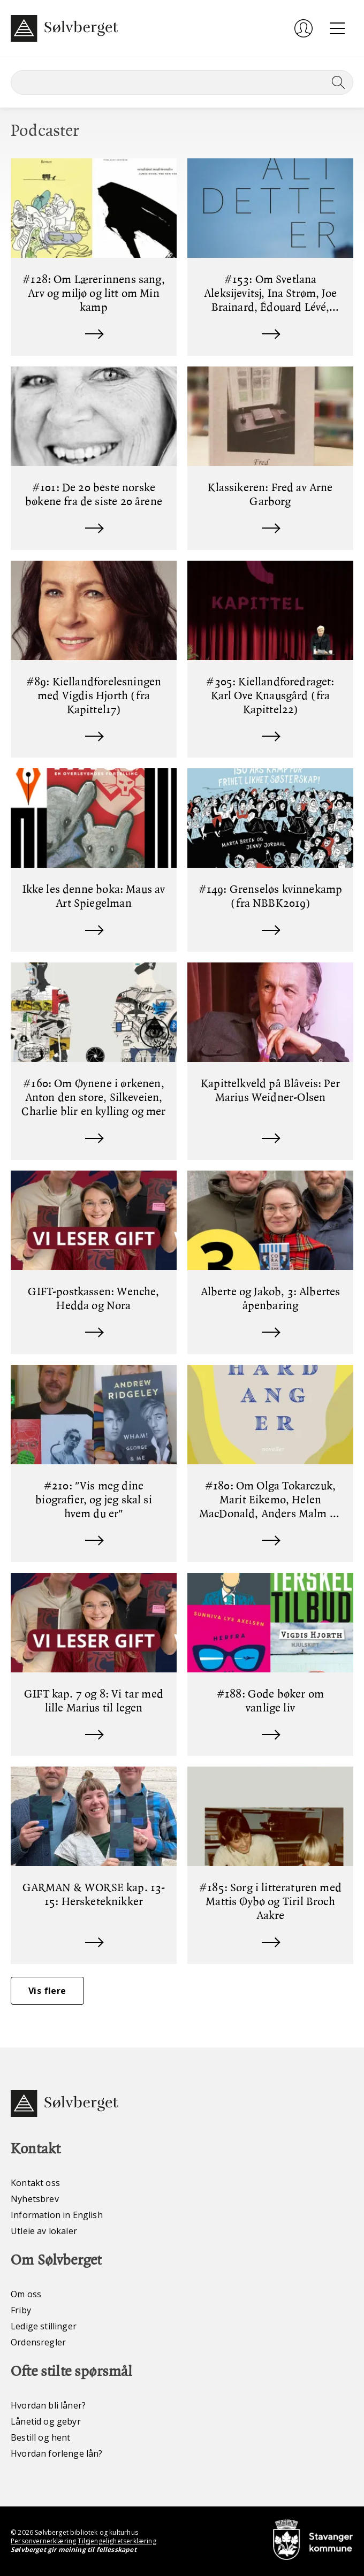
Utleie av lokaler (44, 2231)
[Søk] (182, 82)
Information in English (57, 2215)
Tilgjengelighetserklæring (117, 2541)
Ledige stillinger (44, 2326)
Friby (21, 2310)
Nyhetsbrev (35, 2199)
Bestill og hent (41, 2437)
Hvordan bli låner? (48, 2405)
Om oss (26, 2294)
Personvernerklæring (43, 2541)
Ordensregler (38, 2342)
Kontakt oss (35, 2183)
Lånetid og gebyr (46, 2421)
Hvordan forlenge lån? (57, 2453)
